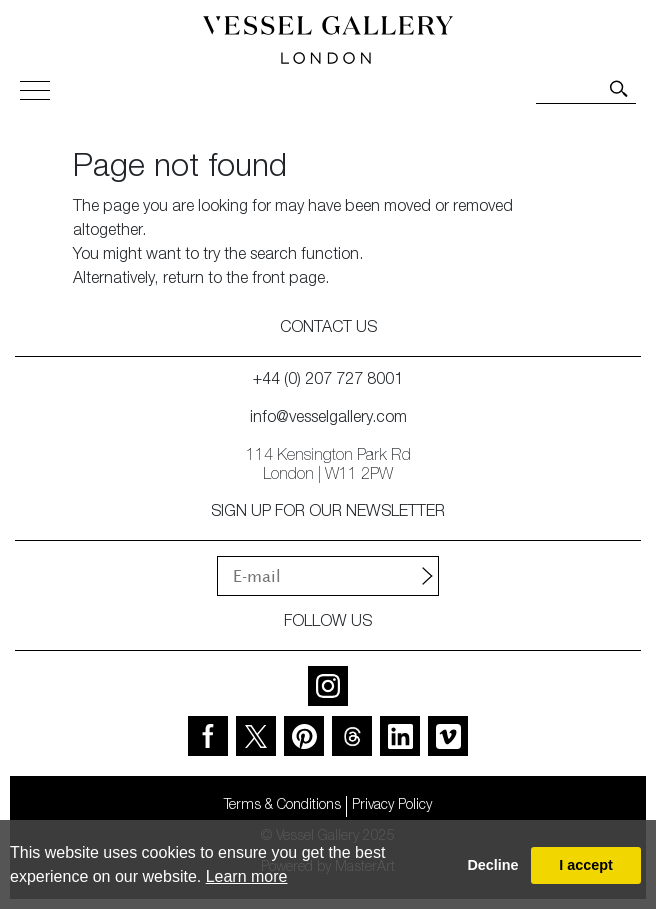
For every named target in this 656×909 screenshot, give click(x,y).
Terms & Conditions (282, 806)
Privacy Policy (392, 806)
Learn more (247, 876)
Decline (492, 865)
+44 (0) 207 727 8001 (328, 381)
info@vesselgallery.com (328, 419)
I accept (586, 865)
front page (288, 280)
